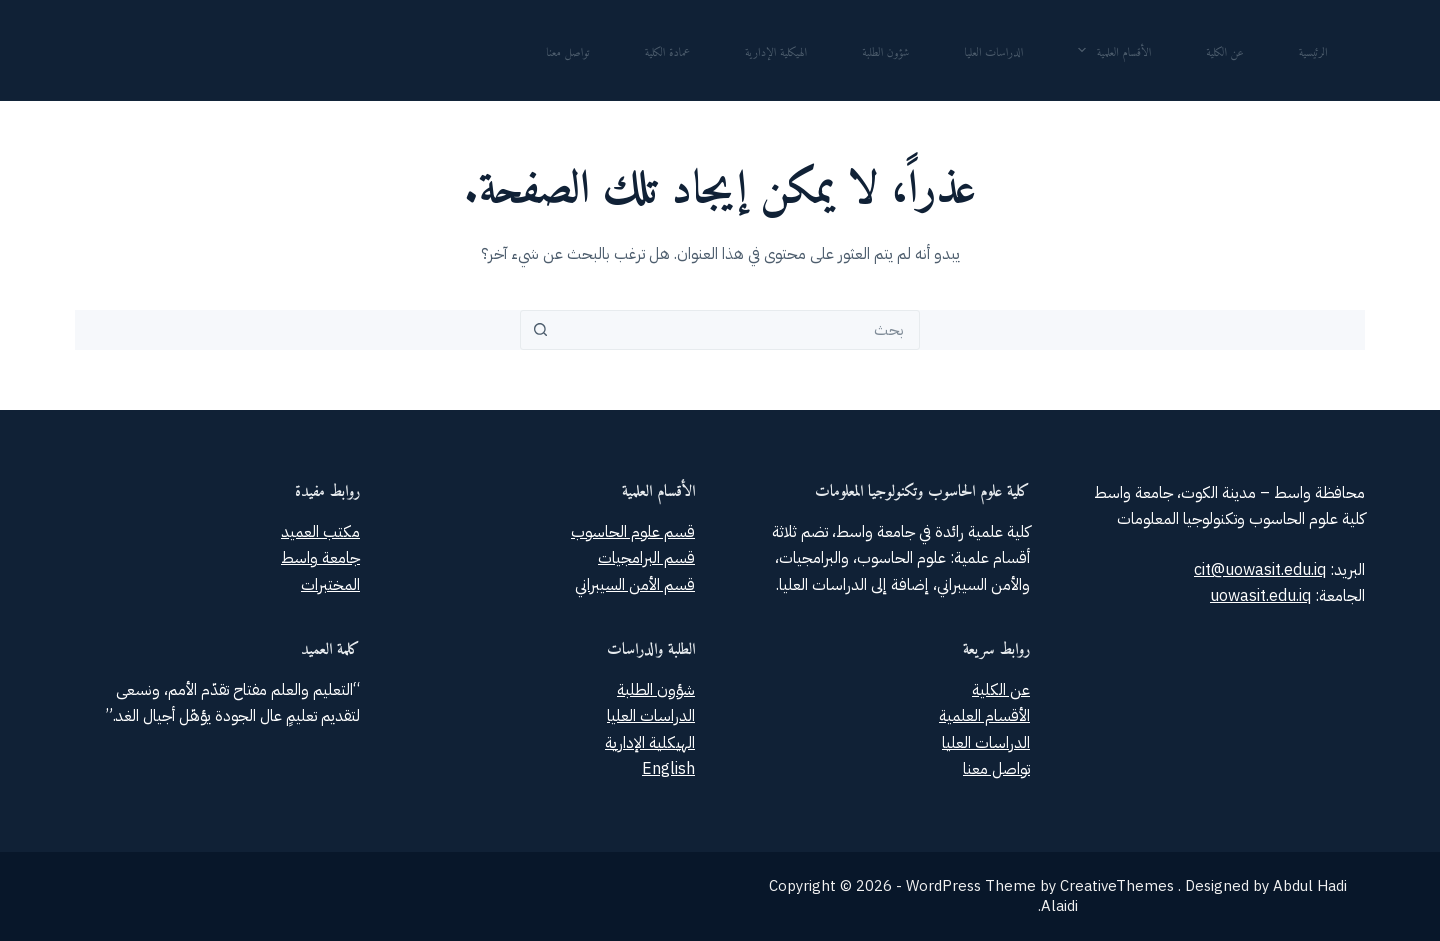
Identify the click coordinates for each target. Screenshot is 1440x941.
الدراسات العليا (993, 49)
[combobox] (739, 330)
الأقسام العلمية (1110, 49)
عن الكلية (1224, 49)
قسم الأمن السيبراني (635, 585)
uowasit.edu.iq (1260, 596)
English (668, 769)
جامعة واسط (320, 558)
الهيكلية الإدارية (776, 49)
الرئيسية (1313, 49)
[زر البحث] (540, 330)
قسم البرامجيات (646, 558)
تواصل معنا (567, 49)
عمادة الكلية (667, 49)
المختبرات (330, 585)
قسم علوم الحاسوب (633, 532)
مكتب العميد (320, 532)
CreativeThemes (1117, 886)
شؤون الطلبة (885, 49)
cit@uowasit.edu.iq (1260, 570)
